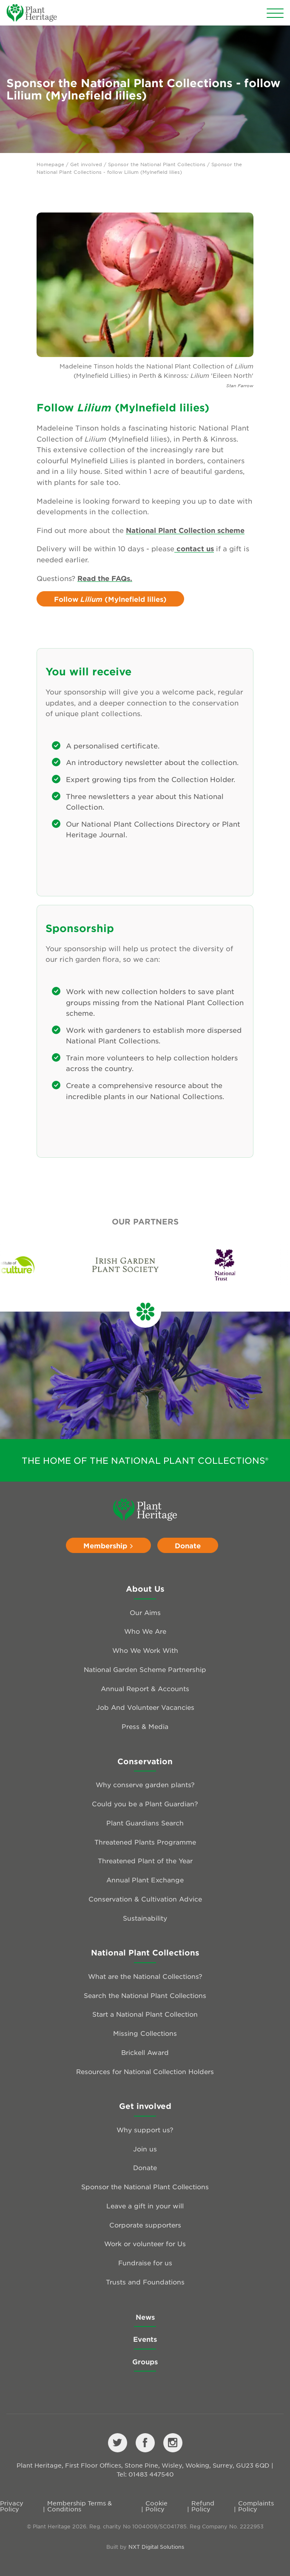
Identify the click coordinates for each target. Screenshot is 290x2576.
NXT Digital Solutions (156, 2546)
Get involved (86, 164)
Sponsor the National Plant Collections (156, 164)
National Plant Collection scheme (185, 530)
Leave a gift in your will (145, 2206)
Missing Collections (145, 2033)
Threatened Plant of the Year (145, 1860)
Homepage (50, 164)
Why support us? (145, 2129)
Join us (145, 2149)
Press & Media (145, 1726)
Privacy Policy (11, 2506)
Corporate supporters (145, 2225)
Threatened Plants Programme (145, 1842)
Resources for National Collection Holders (145, 2071)
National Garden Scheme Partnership (145, 1669)
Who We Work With (145, 1650)
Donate (188, 1545)
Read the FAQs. (104, 578)
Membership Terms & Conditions (79, 2506)
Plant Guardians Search (145, 1823)
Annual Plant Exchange (145, 1880)
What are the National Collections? (145, 1976)
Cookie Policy (156, 2506)
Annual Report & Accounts (145, 1688)
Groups (145, 2361)
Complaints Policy (256, 2506)
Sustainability (145, 1918)
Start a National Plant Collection (145, 2014)
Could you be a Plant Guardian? (145, 1804)
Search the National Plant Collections (145, 1995)
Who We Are (145, 1631)
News (145, 2316)
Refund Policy (202, 2506)
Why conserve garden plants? (145, 1784)
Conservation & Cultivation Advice (145, 1899)
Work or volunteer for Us (145, 2243)
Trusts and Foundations (145, 2282)
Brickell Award (145, 2052)
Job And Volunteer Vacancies (145, 1707)
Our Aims (145, 1612)
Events (145, 2339)
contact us (194, 548)
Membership (108, 1545)
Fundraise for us (145, 2263)
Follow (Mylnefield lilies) (110, 599)
